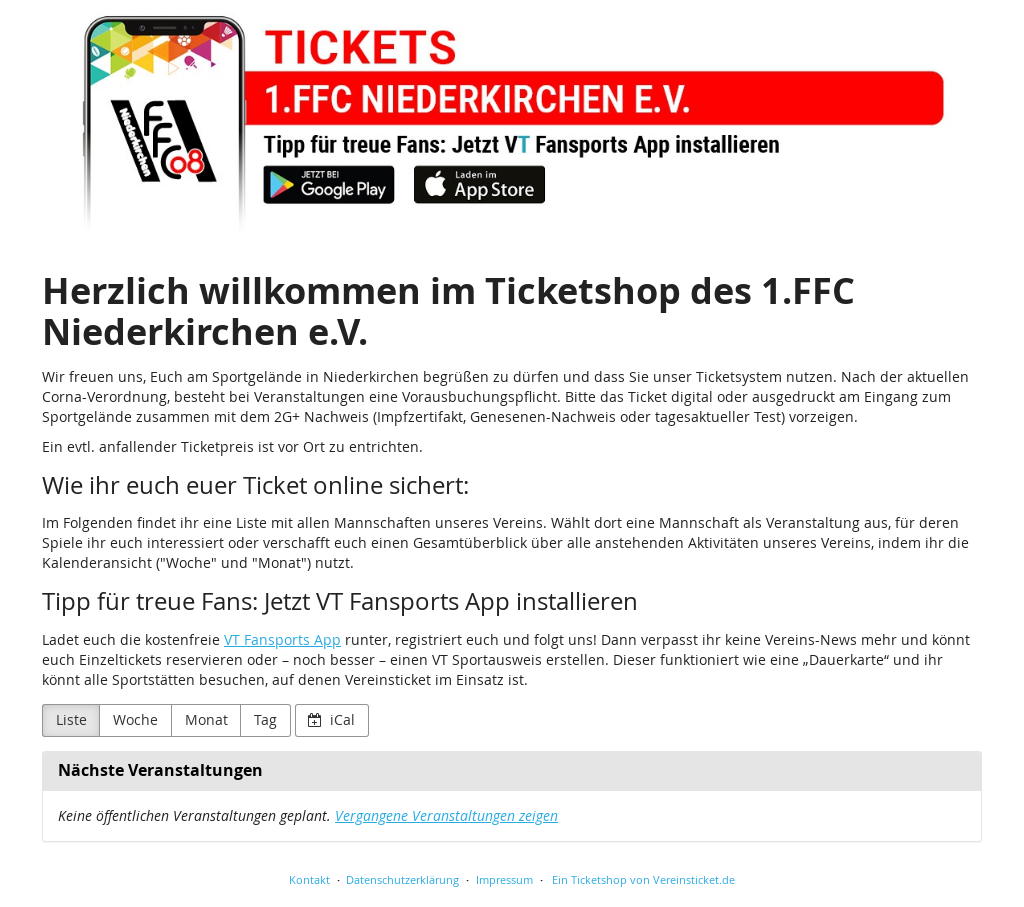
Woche (135, 719)
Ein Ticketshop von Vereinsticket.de (643, 879)
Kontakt (309, 879)
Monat (206, 719)
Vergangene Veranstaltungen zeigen (446, 815)
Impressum (504, 879)
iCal (331, 719)
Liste (71, 719)
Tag (265, 719)
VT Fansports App (282, 639)
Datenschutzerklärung (402, 879)
